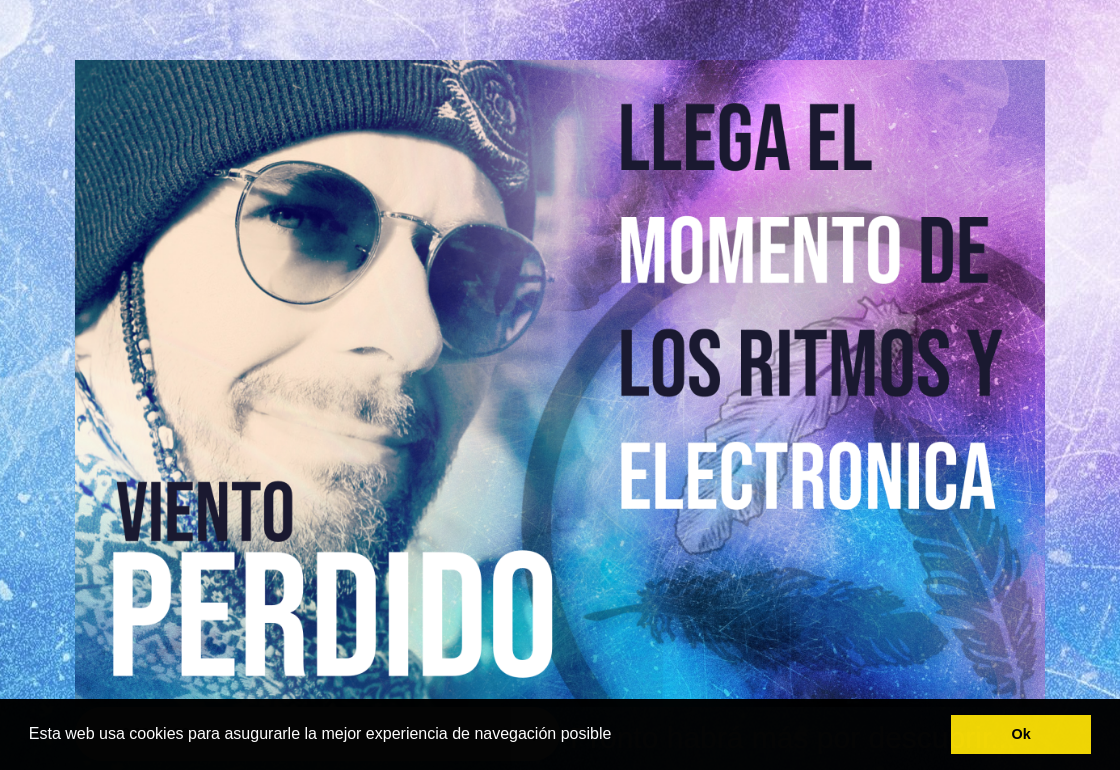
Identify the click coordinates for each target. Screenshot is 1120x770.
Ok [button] (1021, 734)
